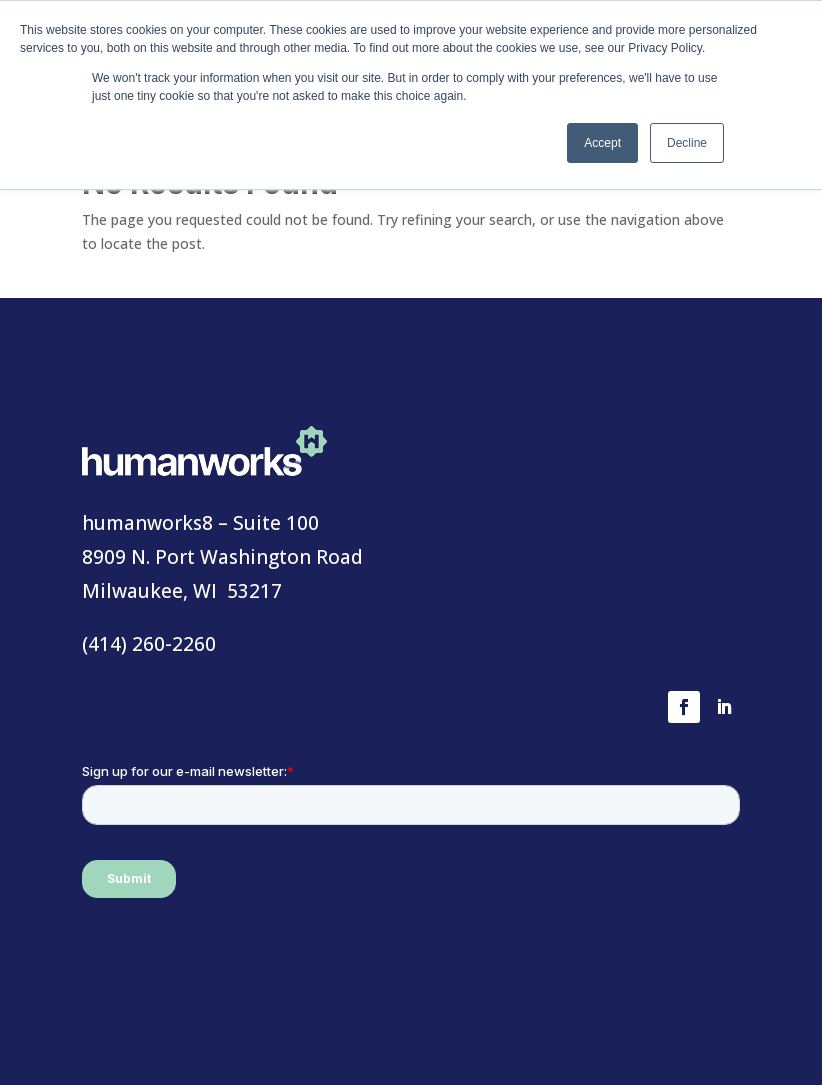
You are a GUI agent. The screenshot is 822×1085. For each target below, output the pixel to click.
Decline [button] (687, 143)
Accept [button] (602, 143)
